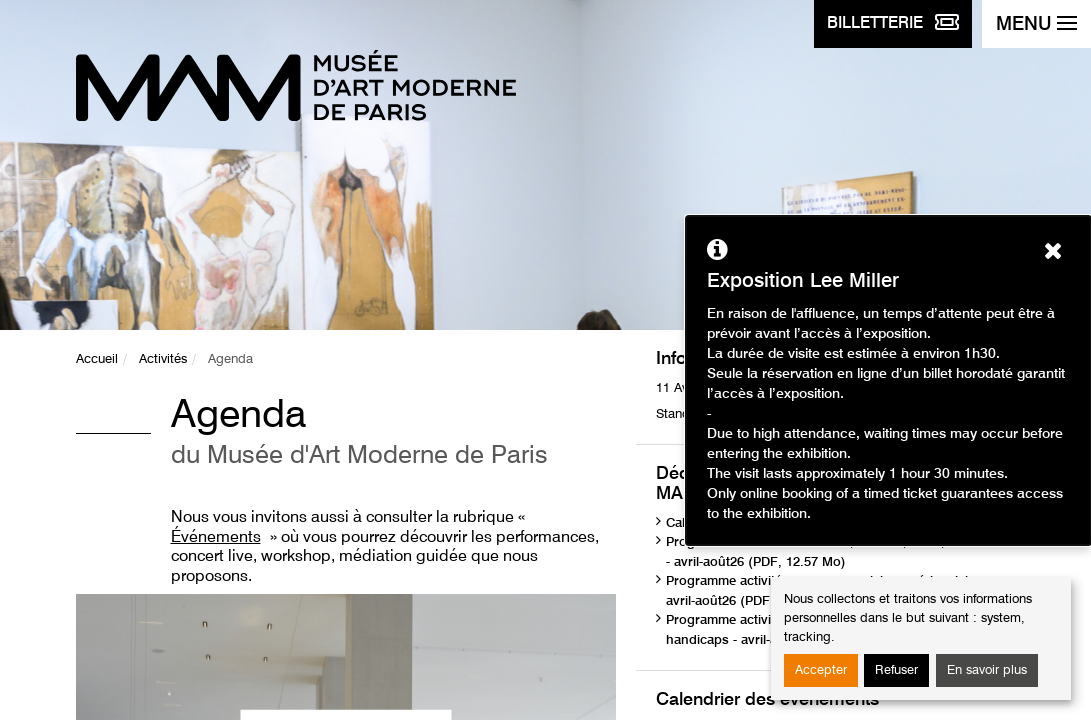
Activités (163, 359)
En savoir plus (987, 670)
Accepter (821, 670)
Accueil (97, 359)
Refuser (896, 670)
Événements (216, 538)
